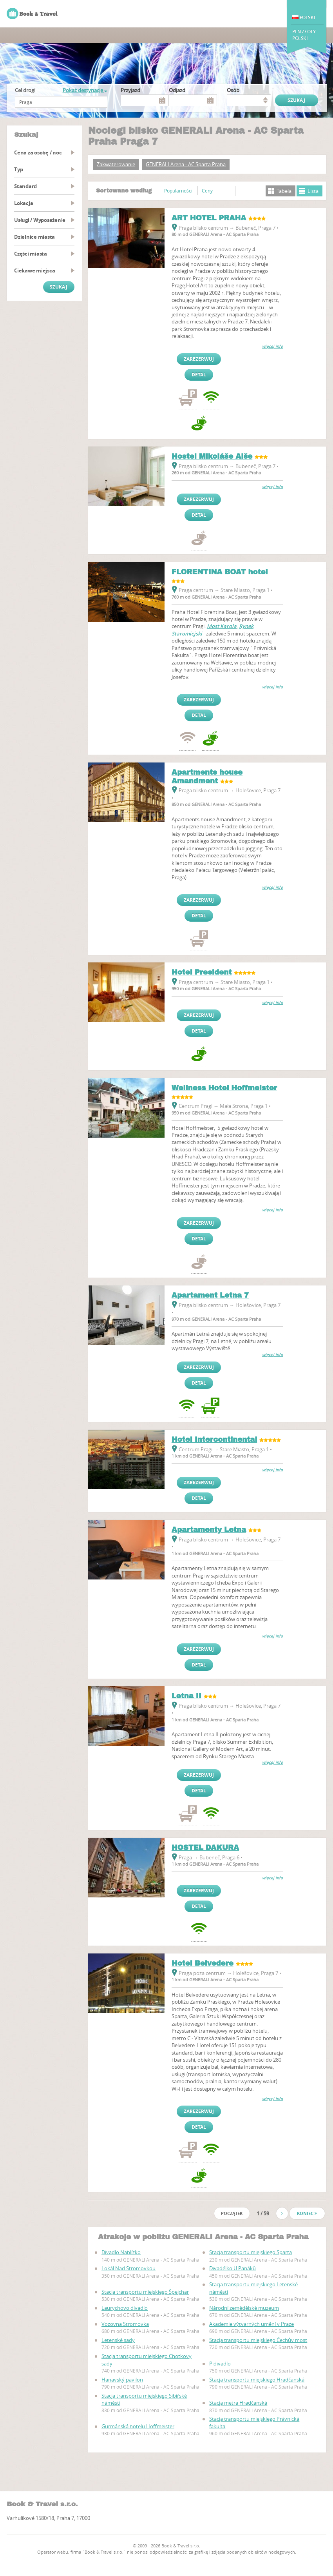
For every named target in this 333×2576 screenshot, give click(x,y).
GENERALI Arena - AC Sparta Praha (186, 164)
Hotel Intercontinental (214, 1439)
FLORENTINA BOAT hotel (220, 572)
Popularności (178, 190)
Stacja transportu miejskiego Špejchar (145, 2291)
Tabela (284, 190)
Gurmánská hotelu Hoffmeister (137, 2426)
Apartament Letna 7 (210, 1295)
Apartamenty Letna (209, 1530)
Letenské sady (118, 2340)
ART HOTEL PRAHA (209, 218)
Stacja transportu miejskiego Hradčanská (256, 2379)
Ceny (207, 190)
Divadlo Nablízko (121, 2252)
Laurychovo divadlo (124, 2307)
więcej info (272, 346)
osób (233, 90)
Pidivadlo (220, 2363)
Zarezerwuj (199, 359)
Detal (199, 374)
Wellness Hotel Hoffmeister (224, 1088)
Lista (313, 190)
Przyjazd (130, 90)
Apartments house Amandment (207, 776)
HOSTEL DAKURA (205, 1848)
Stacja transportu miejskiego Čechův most (258, 2340)
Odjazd (177, 90)
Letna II (186, 1696)
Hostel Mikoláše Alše (212, 456)
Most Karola (222, 626)
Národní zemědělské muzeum (244, 2307)
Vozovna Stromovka (125, 2323)
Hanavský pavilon (122, 2379)
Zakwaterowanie (116, 164)
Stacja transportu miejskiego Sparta (250, 2252)
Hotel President (202, 972)
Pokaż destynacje (85, 90)
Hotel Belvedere (202, 1963)
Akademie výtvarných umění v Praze (251, 2323)
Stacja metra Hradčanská (238, 2402)
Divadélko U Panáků (232, 2268)
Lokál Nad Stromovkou (128, 2268)
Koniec (307, 2213)
